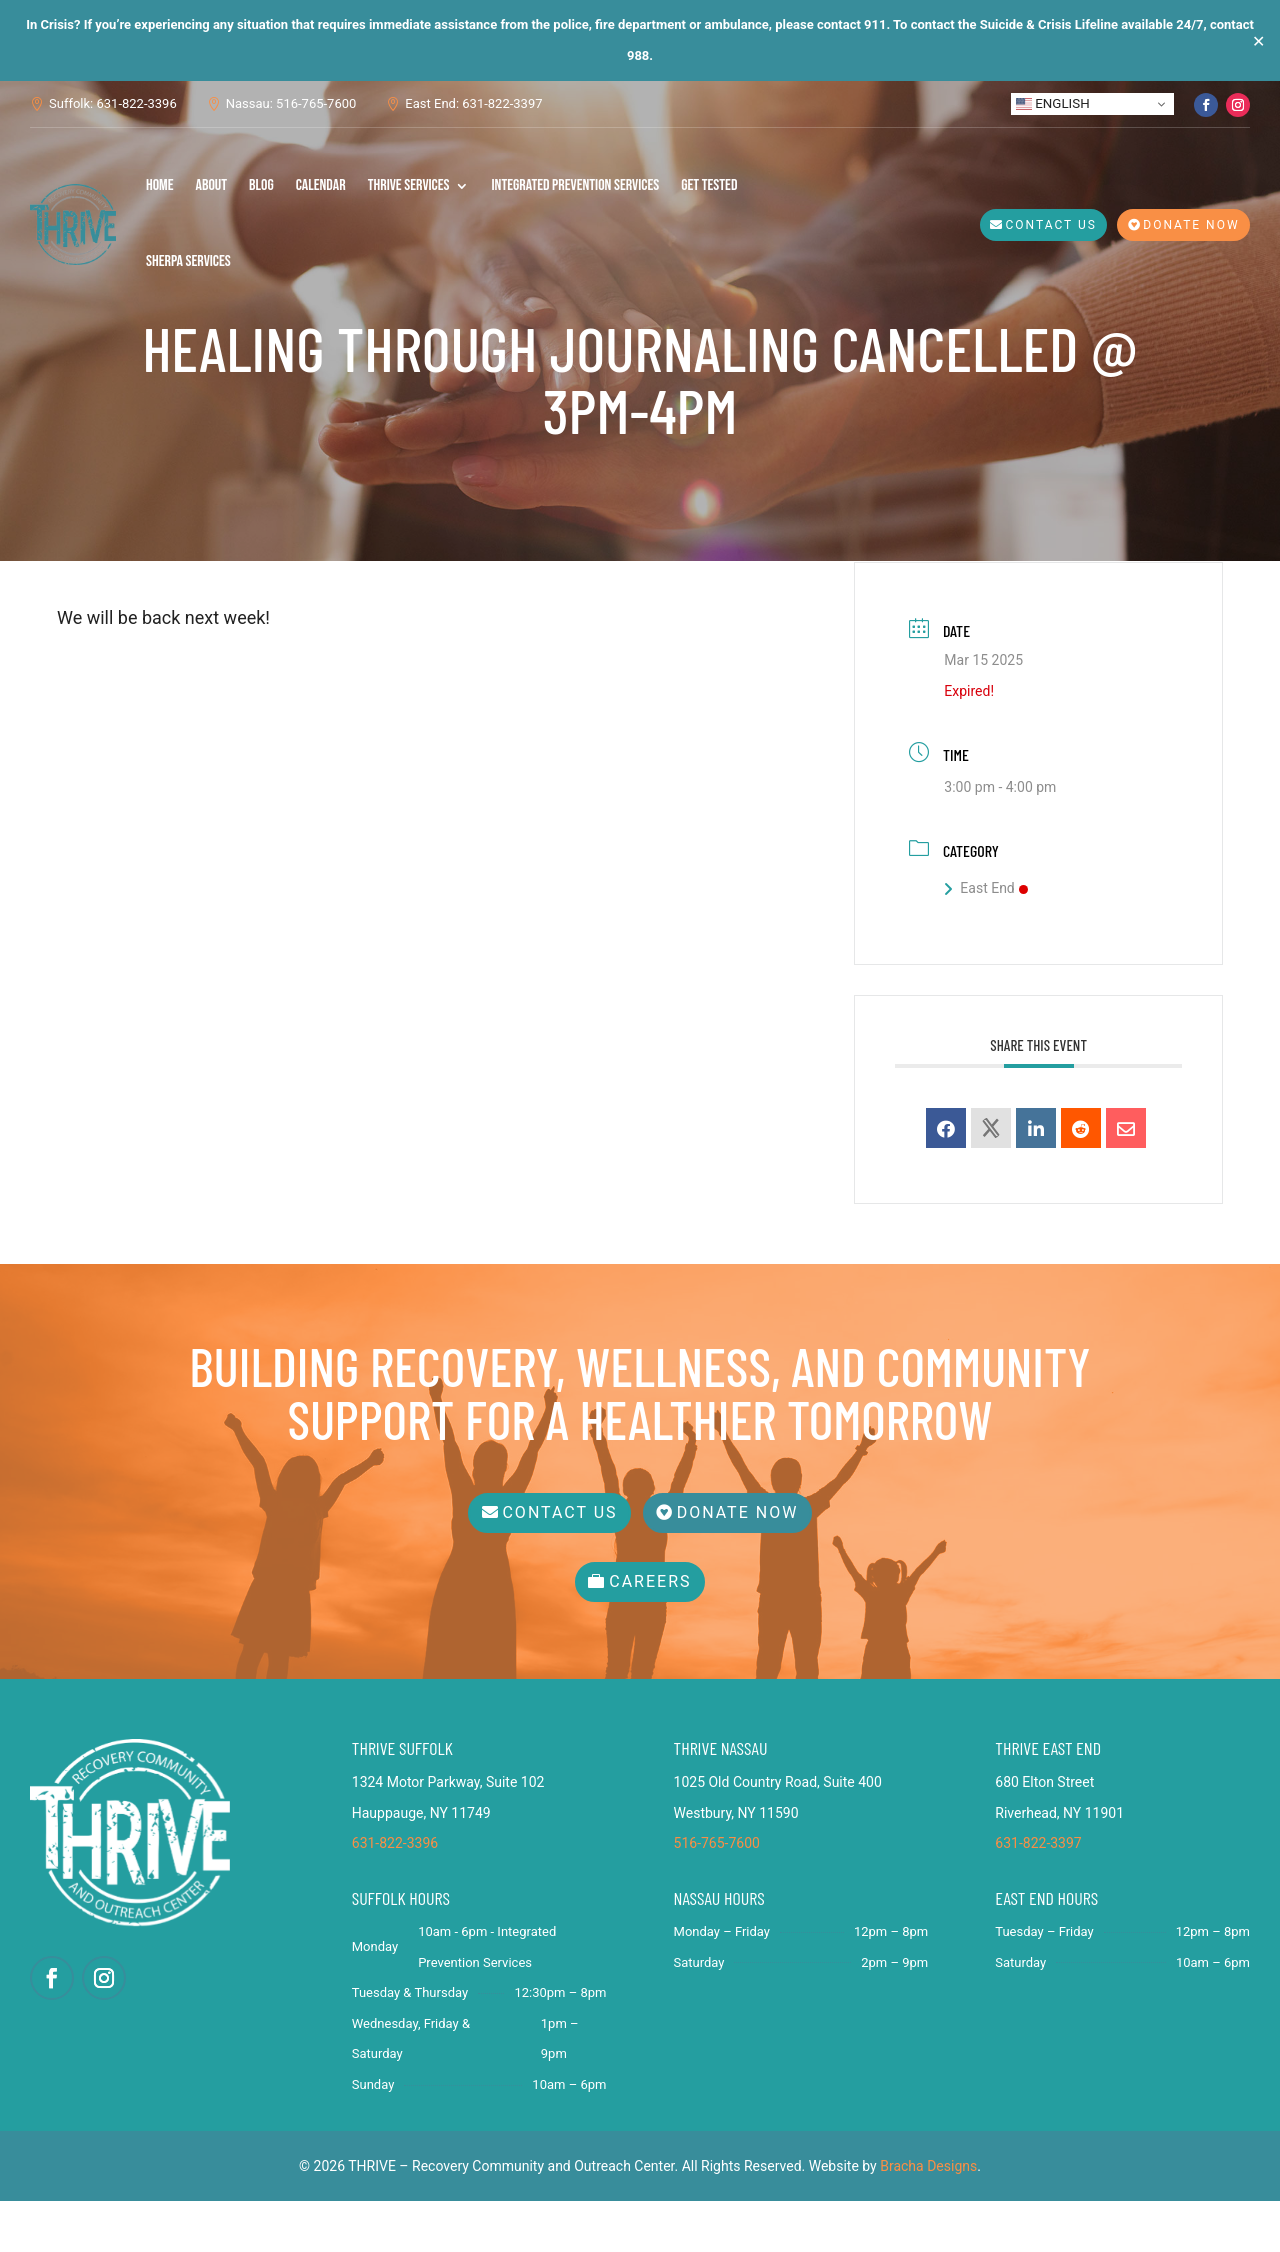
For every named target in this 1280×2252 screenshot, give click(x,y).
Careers (650, 1633)
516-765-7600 (717, 1895)
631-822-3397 (1038, 1895)
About (212, 185)
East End (985, 947)
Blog (261, 185)
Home (160, 185)
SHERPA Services (188, 261)
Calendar (321, 185)
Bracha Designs (928, 2217)
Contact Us (1051, 225)
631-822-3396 (395, 1895)
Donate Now (1191, 225)
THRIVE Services (409, 185)
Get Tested (709, 185)
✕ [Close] (1258, 40)
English (1053, 104)
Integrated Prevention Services (575, 185)
